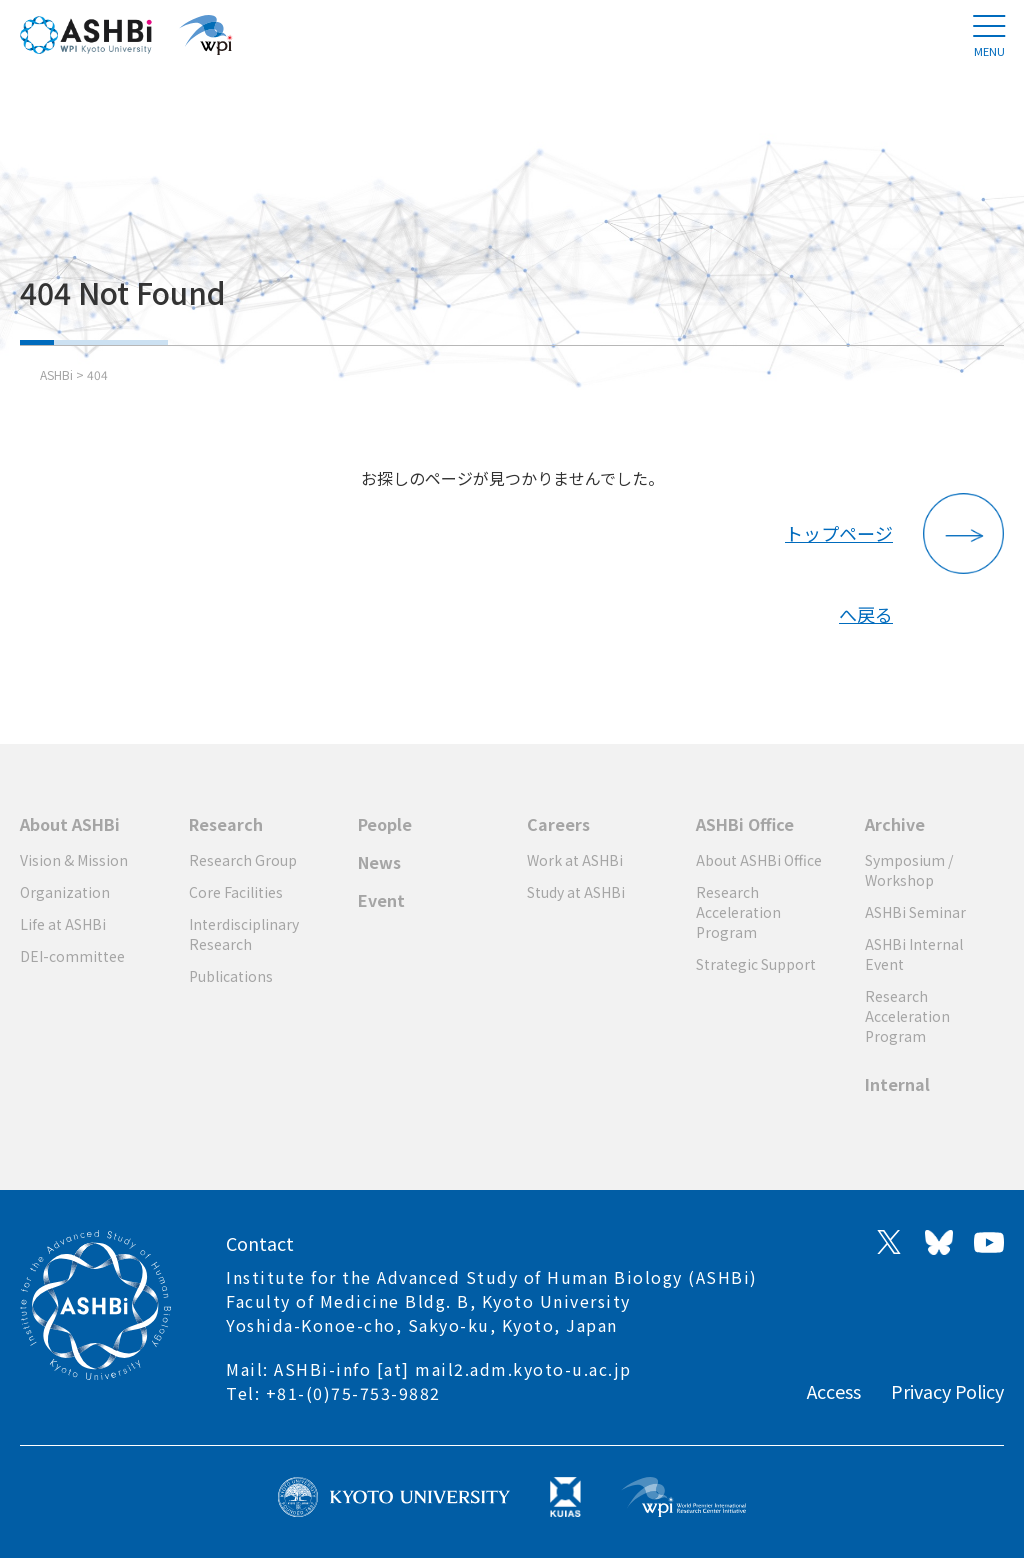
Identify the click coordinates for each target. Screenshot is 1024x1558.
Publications (231, 976)
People (385, 824)
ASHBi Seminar (915, 912)
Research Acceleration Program (738, 912)
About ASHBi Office (759, 860)
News (379, 862)
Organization (65, 892)
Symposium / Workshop (909, 870)
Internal (897, 1084)
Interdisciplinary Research (244, 934)
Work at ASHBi (575, 860)
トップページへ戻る (839, 547)
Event (381, 900)
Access (834, 1391)
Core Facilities (236, 892)
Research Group (243, 860)
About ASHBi (70, 824)
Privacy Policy (947, 1391)
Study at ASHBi (576, 892)
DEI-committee (72, 956)
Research (226, 824)
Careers (558, 824)
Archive (895, 824)
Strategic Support (756, 964)
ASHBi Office (745, 824)
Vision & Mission (74, 860)
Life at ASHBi (63, 924)
